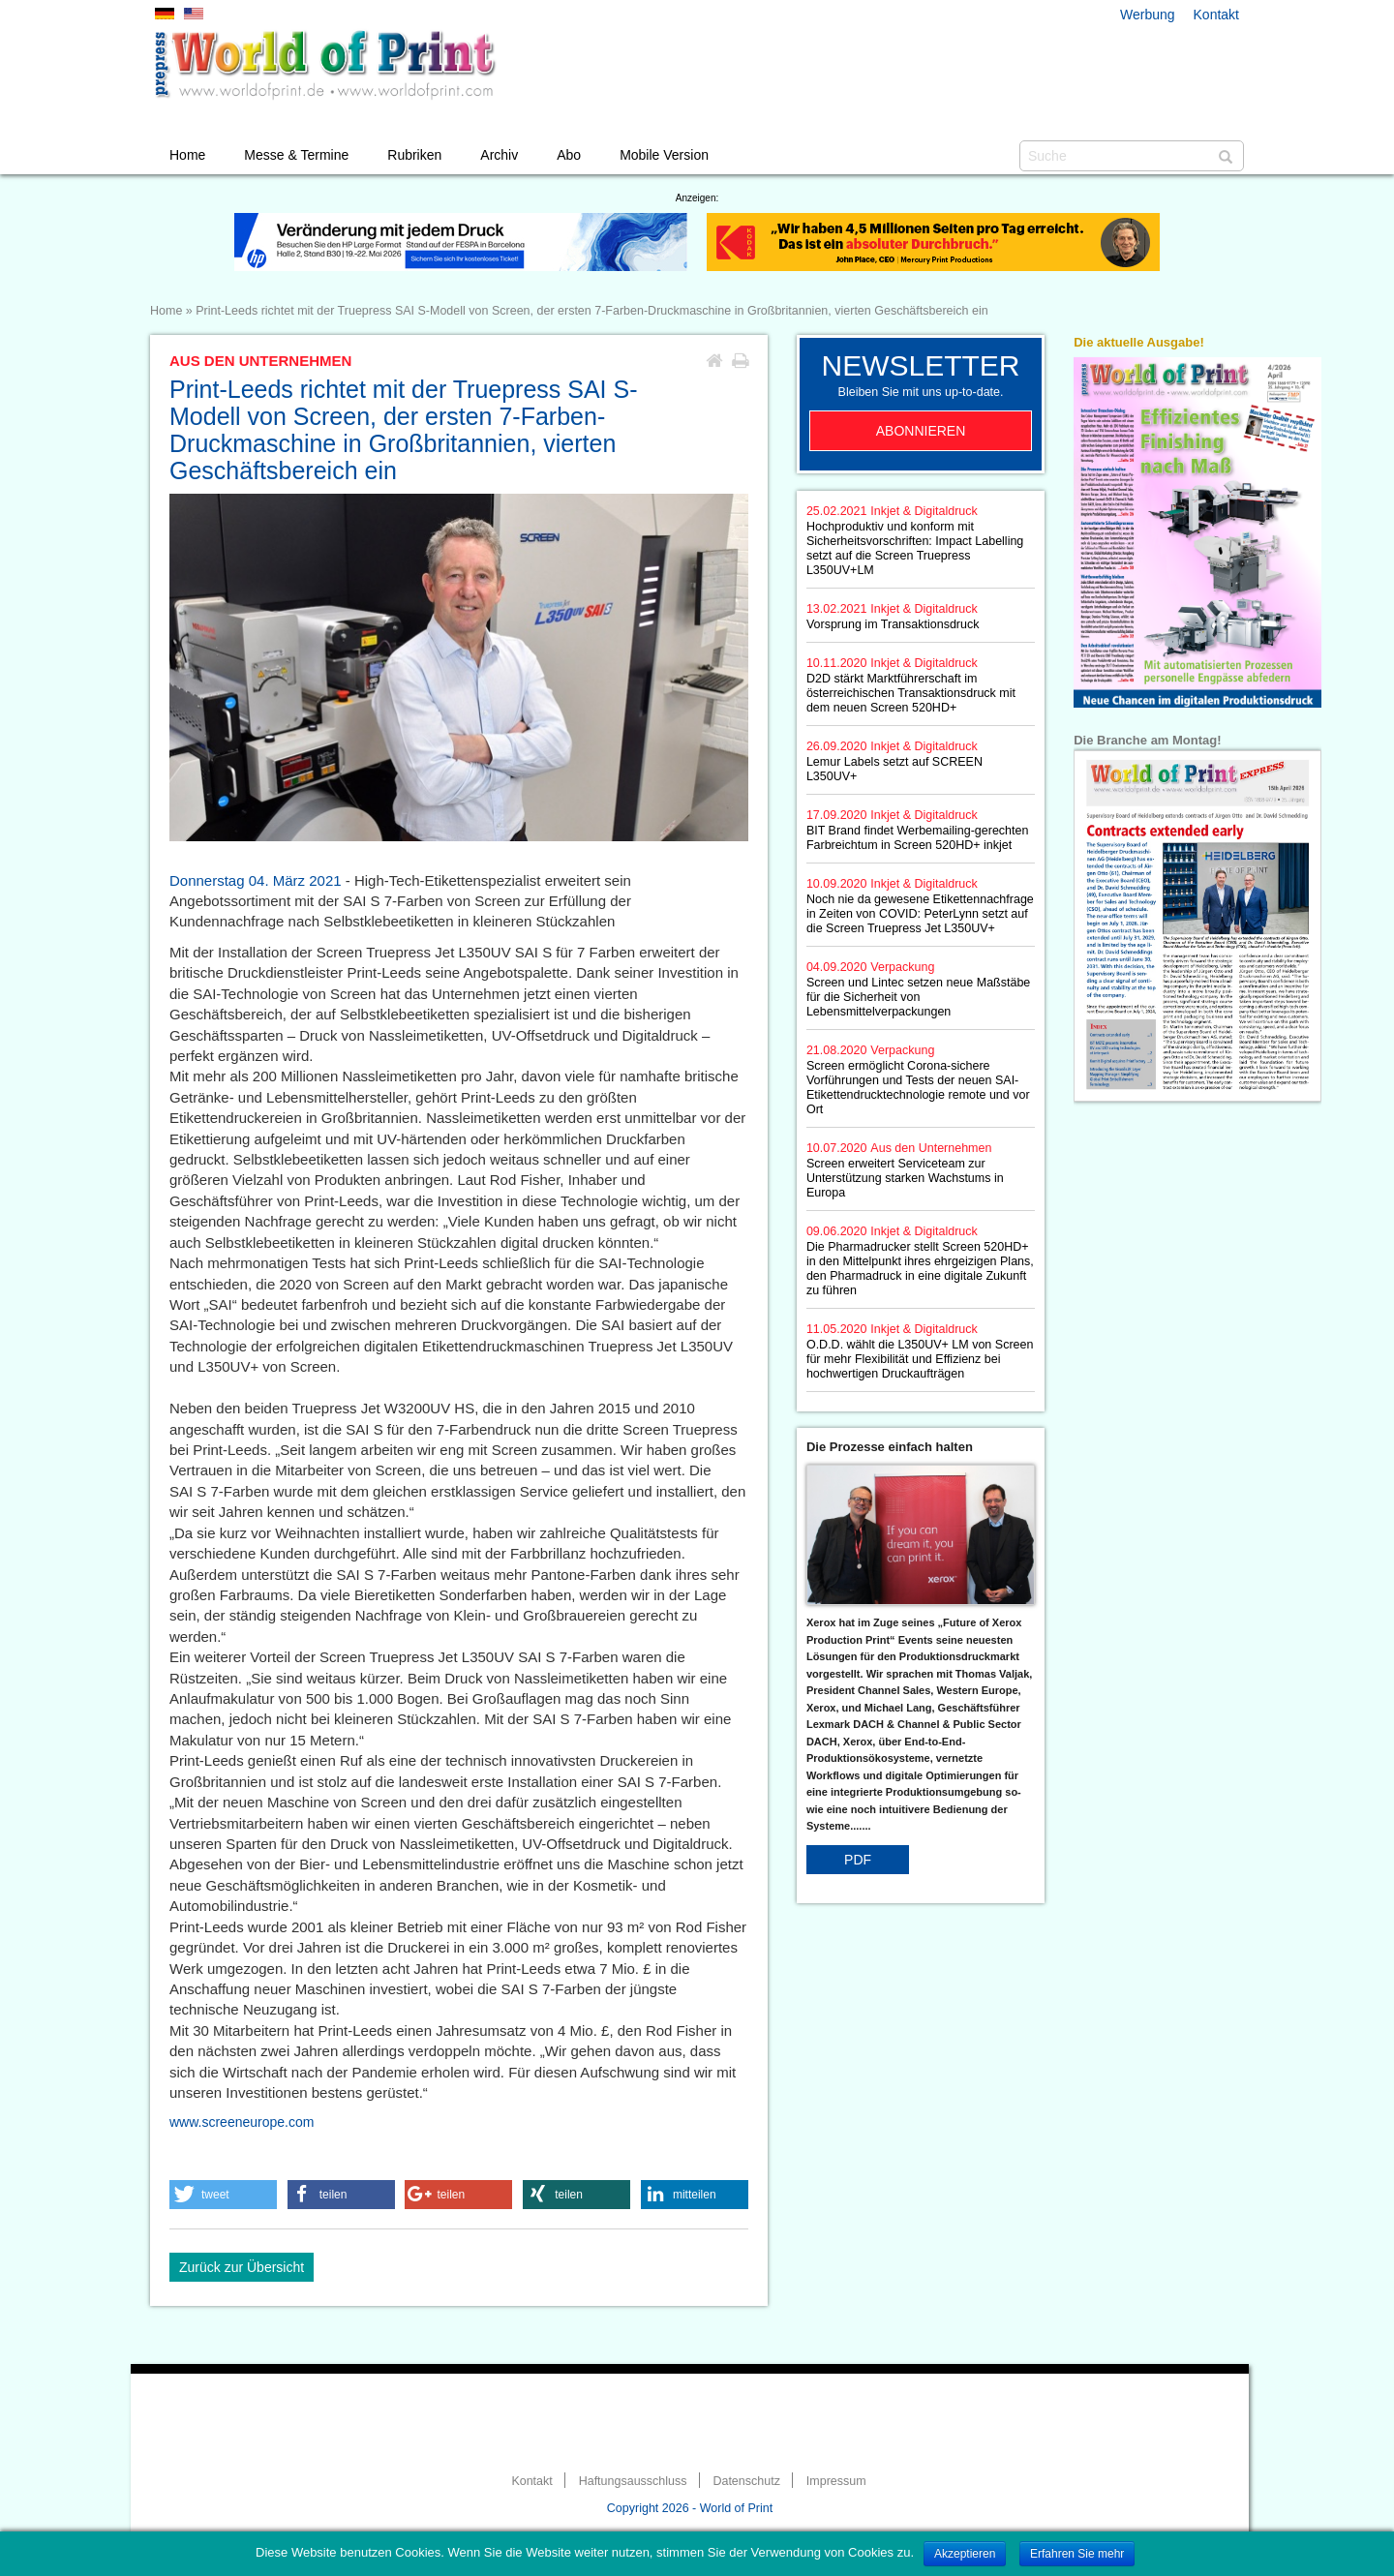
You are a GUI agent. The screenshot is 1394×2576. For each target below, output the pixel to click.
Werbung (1147, 14)
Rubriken (414, 155)
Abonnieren (921, 431)
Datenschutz (745, 2481)
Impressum (836, 2481)
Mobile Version (664, 155)
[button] (223, 2194)
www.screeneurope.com (241, 2122)
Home (187, 155)
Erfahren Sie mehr (1077, 2554)
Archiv (499, 155)
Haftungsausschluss (633, 2481)
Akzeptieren (964, 2554)
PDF (857, 1859)
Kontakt (1216, 14)
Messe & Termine (296, 155)
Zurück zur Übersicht (241, 2267)
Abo (569, 155)
